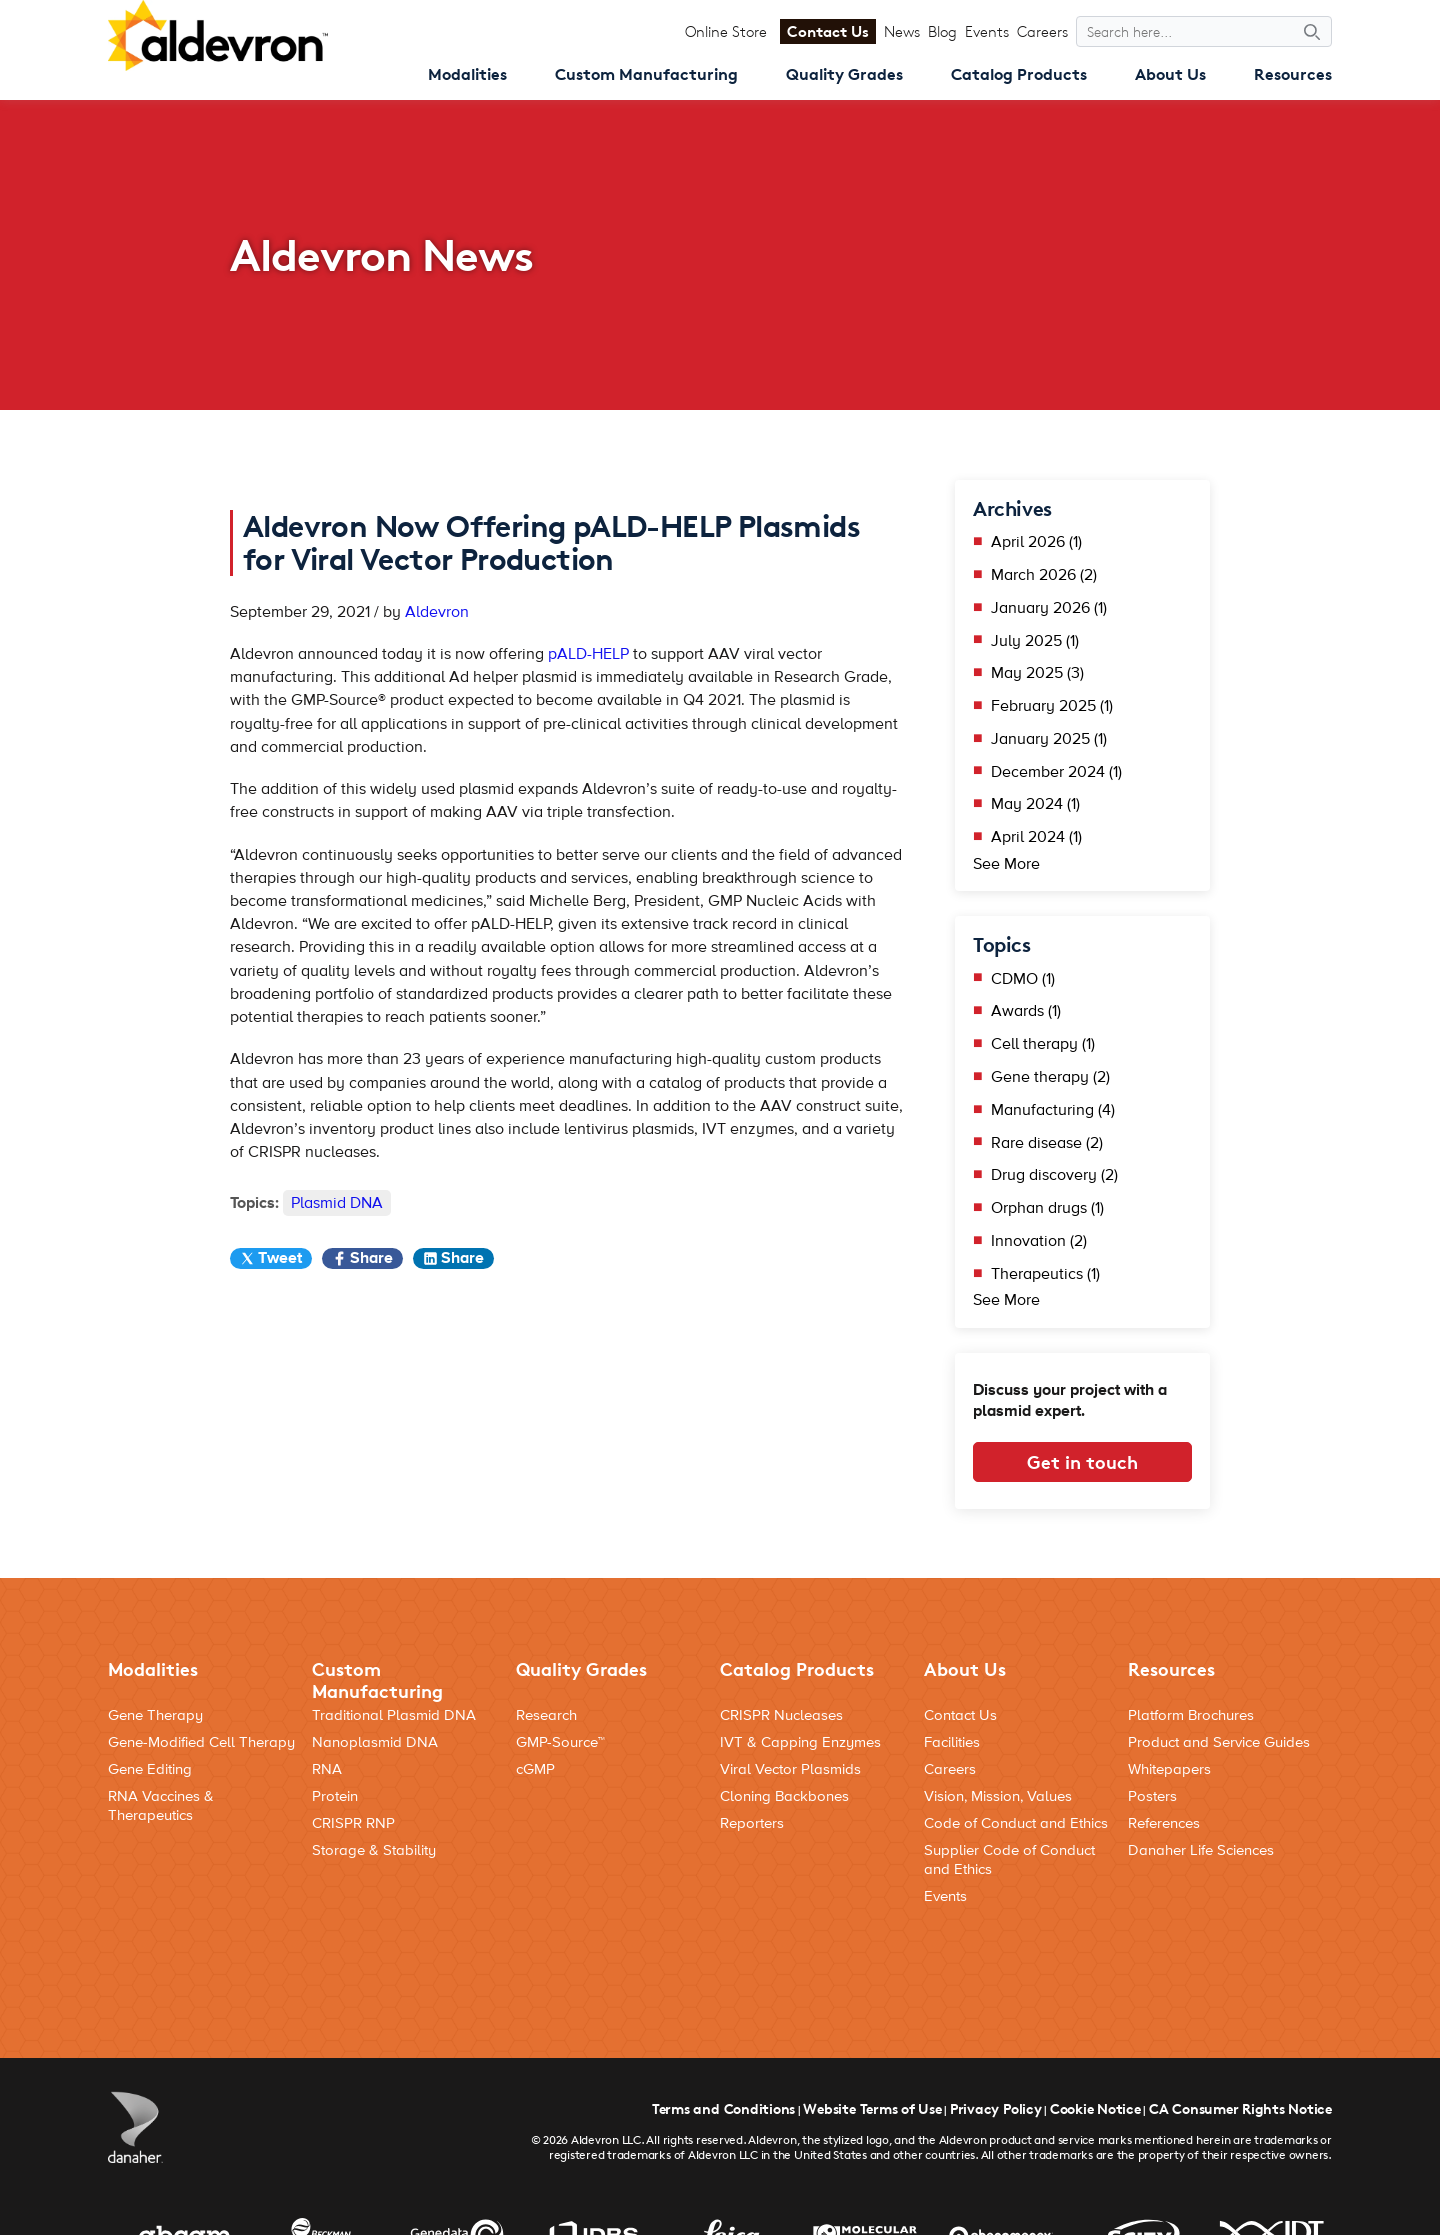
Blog (942, 31)
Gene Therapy (155, 1715)
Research (546, 1715)
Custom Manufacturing (646, 74)
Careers (1042, 31)
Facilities (952, 1742)
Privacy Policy (996, 2108)
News (902, 31)
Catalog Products (1019, 74)
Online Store (726, 31)
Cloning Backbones (784, 1796)
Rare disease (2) (1047, 1143)
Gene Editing (150, 1769)
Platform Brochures (1191, 1715)
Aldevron (437, 612)
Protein (335, 1796)
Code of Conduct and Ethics (1016, 1823)
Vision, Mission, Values (998, 1796)
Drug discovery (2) (1054, 1175)
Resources (1293, 74)
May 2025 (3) (1037, 673)
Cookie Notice (1095, 2108)
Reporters (752, 1823)
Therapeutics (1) (1045, 1274)
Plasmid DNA (337, 1203)
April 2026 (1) (1036, 542)
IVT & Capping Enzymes (800, 1742)
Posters (1152, 1796)
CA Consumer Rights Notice (1240, 2108)
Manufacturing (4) (1053, 1110)
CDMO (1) (1023, 979)
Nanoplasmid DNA (375, 1742)
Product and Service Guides (1219, 1742)
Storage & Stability (374, 1850)
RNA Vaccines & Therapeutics (161, 1806)
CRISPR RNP (353, 1823)
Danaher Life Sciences (1201, 1850)
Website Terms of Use (872, 2108)
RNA (327, 1769)
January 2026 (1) (1049, 608)
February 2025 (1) (1052, 706)
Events (987, 31)
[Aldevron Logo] (218, 35)
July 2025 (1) (1035, 641)
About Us (1170, 74)
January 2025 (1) (1049, 739)
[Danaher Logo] (135, 2127)
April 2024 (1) (1036, 837)
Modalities (467, 74)
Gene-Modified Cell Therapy (201, 1742)
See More (1006, 864)
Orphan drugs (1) (1047, 1208)
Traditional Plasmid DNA (394, 1715)
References (1164, 1823)
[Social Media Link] (1310, 1954)
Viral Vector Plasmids (790, 1769)
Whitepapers (1169, 1769)
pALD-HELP (588, 654)
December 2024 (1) (1056, 772)
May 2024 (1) (1035, 804)
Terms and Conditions (723, 2108)
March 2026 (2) (1044, 575)
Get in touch (1082, 1461)
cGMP (535, 1769)
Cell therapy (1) (1043, 1044)
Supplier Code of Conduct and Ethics (1009, 1860)
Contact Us (828, 31)
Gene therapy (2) (1050, 1077)
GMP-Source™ (560, 1742)
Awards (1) (1026, 1011)
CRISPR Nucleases (781, 1715)
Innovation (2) (1039, 1241)
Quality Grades (844, 74)
